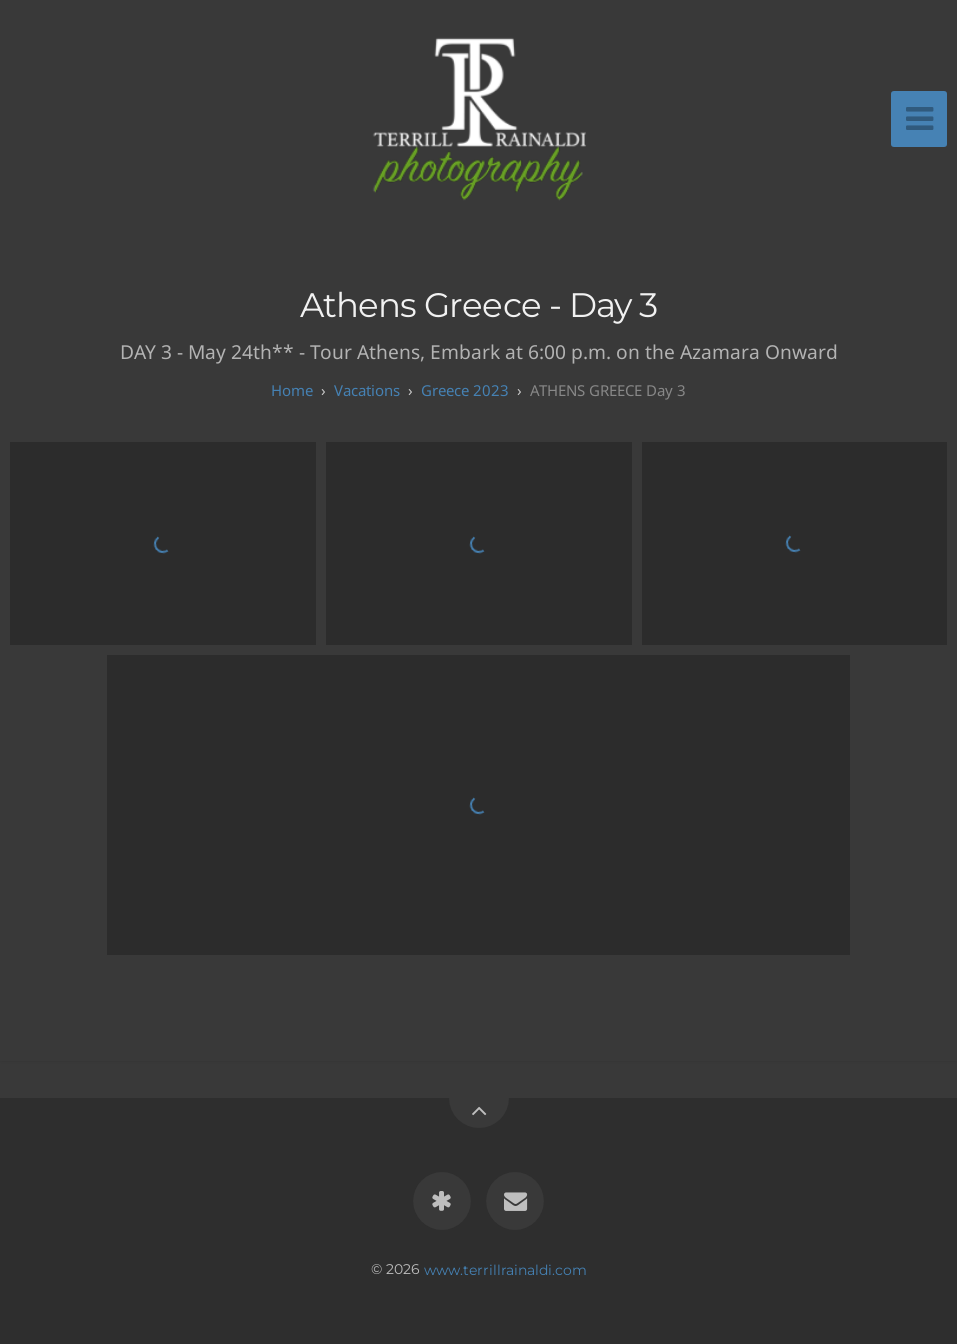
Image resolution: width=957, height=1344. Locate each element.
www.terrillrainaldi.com (505, 1269)
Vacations (367, 390)
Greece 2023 (465, 390)
